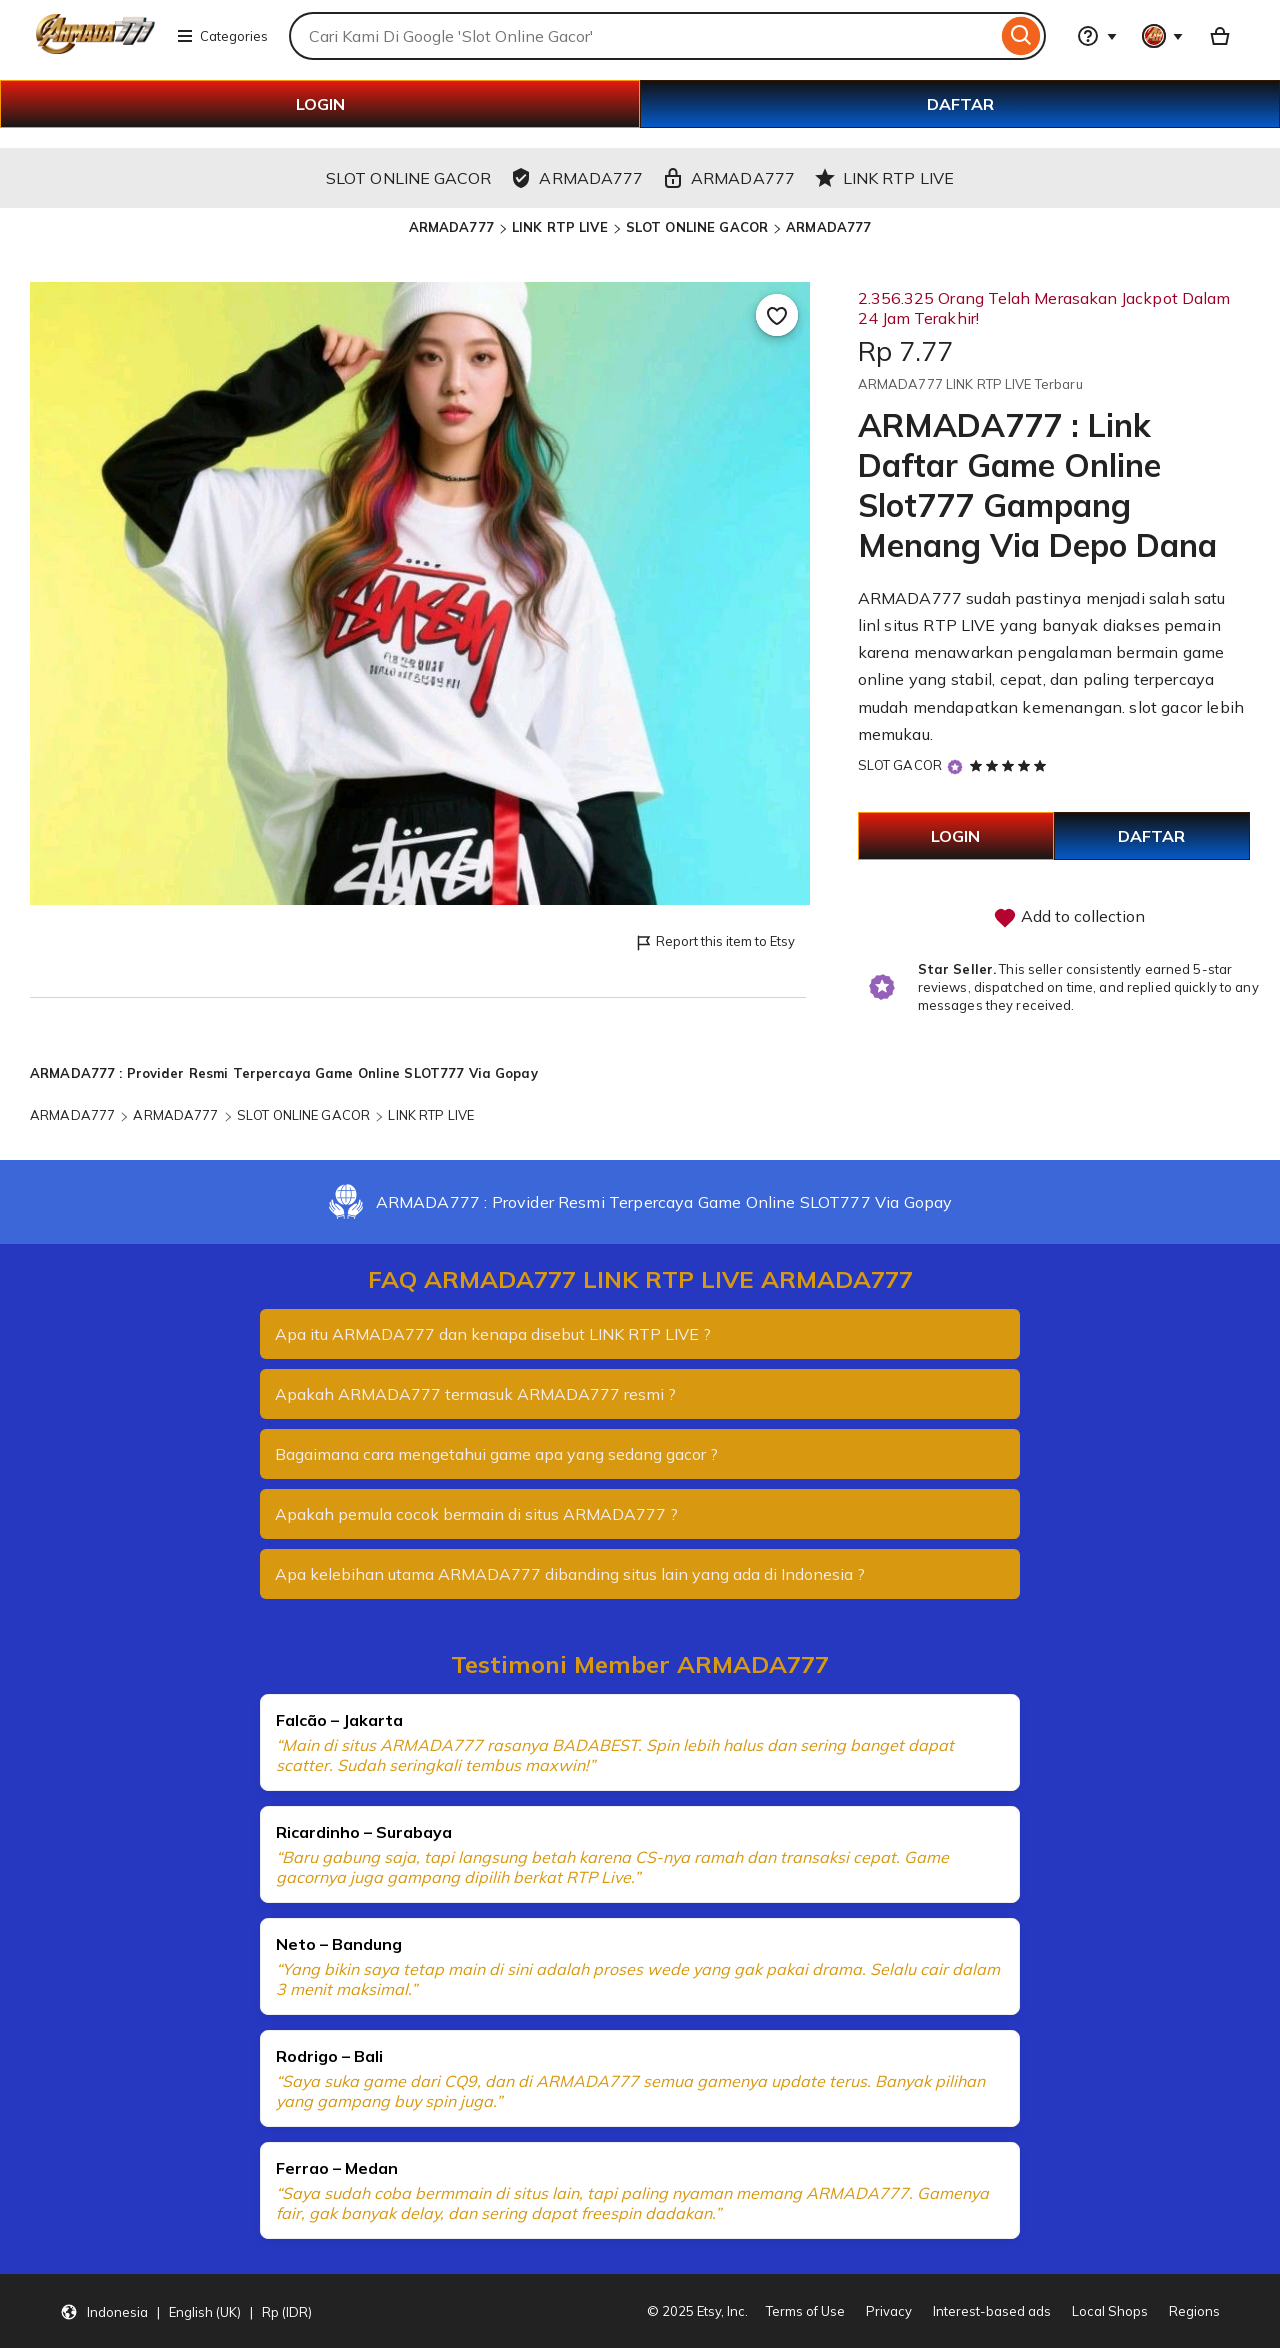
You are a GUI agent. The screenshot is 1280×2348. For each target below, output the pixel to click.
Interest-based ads (992, 2311)
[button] (186, 2311)
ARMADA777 (451, 227)
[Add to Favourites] (777, 315)
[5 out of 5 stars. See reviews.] (1011, 765)
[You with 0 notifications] (1163, 36)
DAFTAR (960, 104)
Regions (1194, 2311)
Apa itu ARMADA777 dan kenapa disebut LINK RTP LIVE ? (493, 1334)
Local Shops (1110, 2311)
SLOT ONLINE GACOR (697, 227)
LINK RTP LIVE (560, 227)
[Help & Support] (1097, 36)
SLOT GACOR (900, 765)
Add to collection (1069, 918)
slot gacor (1165, 707)
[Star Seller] (955, 766)
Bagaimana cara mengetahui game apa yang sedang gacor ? (496, 1454)
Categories (222, 36)
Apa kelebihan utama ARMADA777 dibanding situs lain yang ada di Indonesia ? (570, 1574)
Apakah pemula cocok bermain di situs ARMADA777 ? (476, 1514)
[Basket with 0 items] (1220, 36)
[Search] (1021, 36)
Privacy (889, 2311)
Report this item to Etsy (714, 942)
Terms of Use (805, 2311)
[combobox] (643, 36)
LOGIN (320, 104)
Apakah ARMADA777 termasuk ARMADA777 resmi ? (475, 1394)
